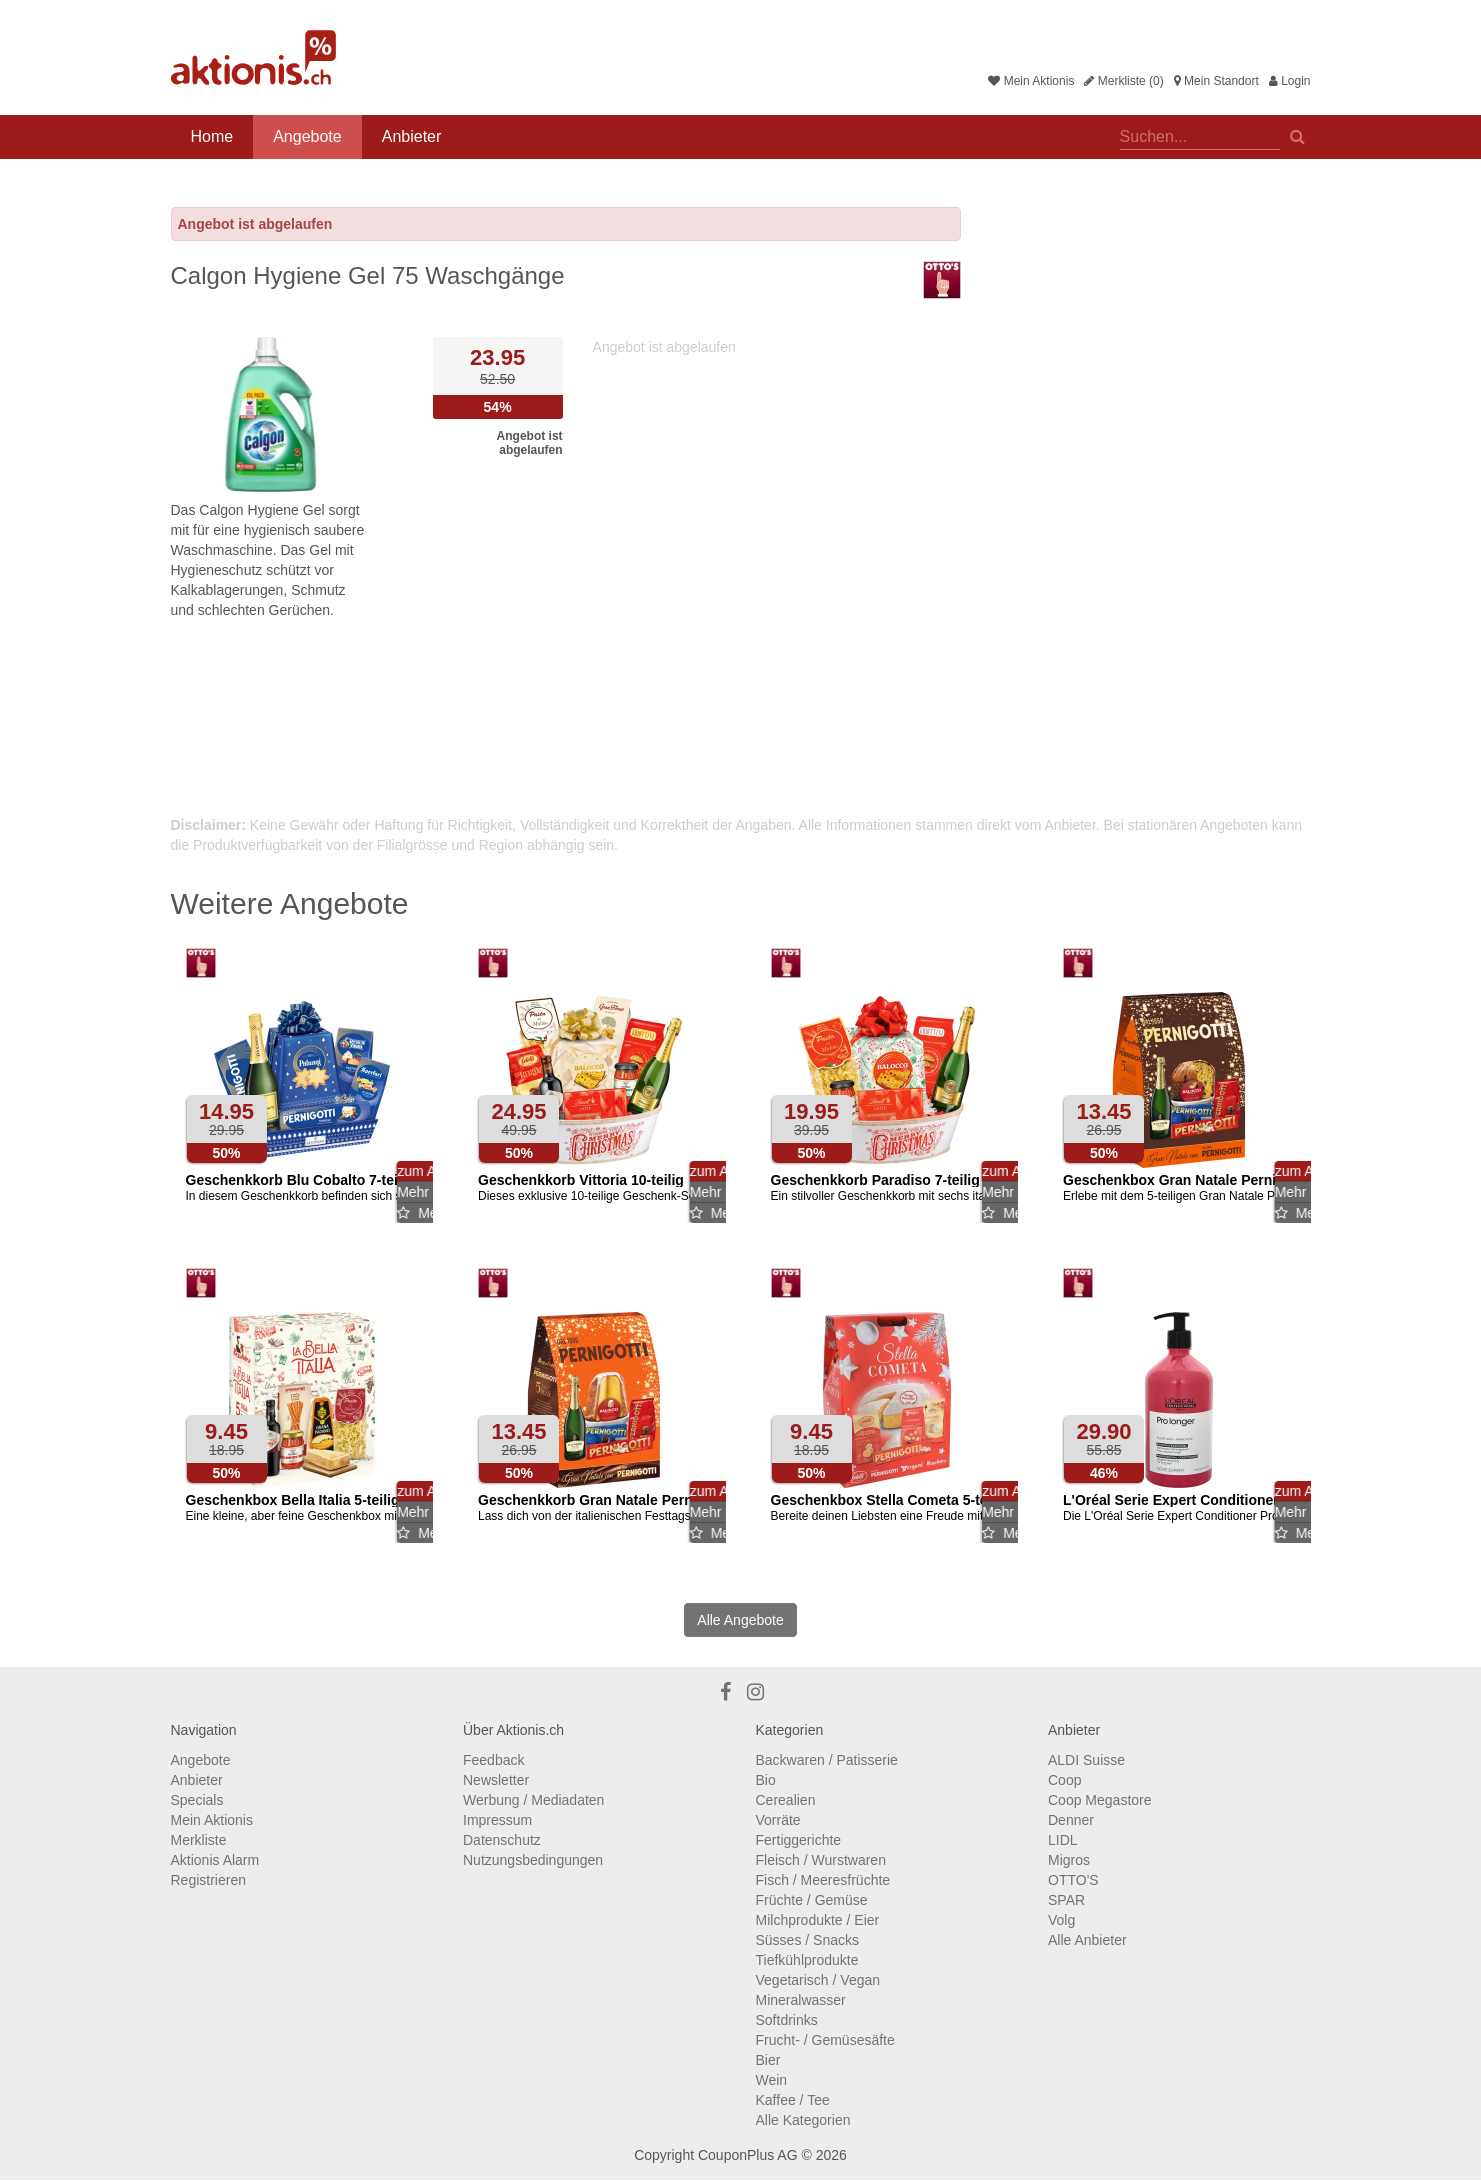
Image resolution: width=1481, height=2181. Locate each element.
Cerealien (786, 1800)
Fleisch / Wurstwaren (821, 1860)
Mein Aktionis (1031, 81)
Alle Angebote (740, 1620)
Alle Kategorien (803, 2120)
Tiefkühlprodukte (807, 1960)
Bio (766, 1780)
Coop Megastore (1100, 1800)
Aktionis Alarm (215, 1860)
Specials (197, 1800)
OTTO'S (1073, 1880)
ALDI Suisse (1086, 1760)
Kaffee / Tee (793, 2100)
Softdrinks (787, 2020)
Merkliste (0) (1123, 81)
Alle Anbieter (1087, 1940)
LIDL (1063, 1840)
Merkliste (199, 1840)
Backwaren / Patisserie (827, 1760)
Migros (1069, 1860)
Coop (1064, 1780)
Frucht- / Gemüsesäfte (825, 2040)
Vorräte (778, 1820)
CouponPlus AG (748, 2155)
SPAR (1066, 1900)
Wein (772, 2080)
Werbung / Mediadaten (533, 1800)
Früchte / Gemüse (812, 1900)
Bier (768, 2060)
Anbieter (412, 136)
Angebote (307, 136)
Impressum (497, 1820)
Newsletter (496, 1780)
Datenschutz (502, 1840)
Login (1290, 81)
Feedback (493, 1760)
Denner (1071, 1820)
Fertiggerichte (799, 1840)
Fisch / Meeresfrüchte (823, 1880)
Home (212, 136)
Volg (1061, 1920)
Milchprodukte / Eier (818, 1920)
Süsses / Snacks (808, 1940)
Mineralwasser (801, 2000)
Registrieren (208, 1880)
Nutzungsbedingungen (533, 1860)
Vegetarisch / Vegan (818, 1980)
